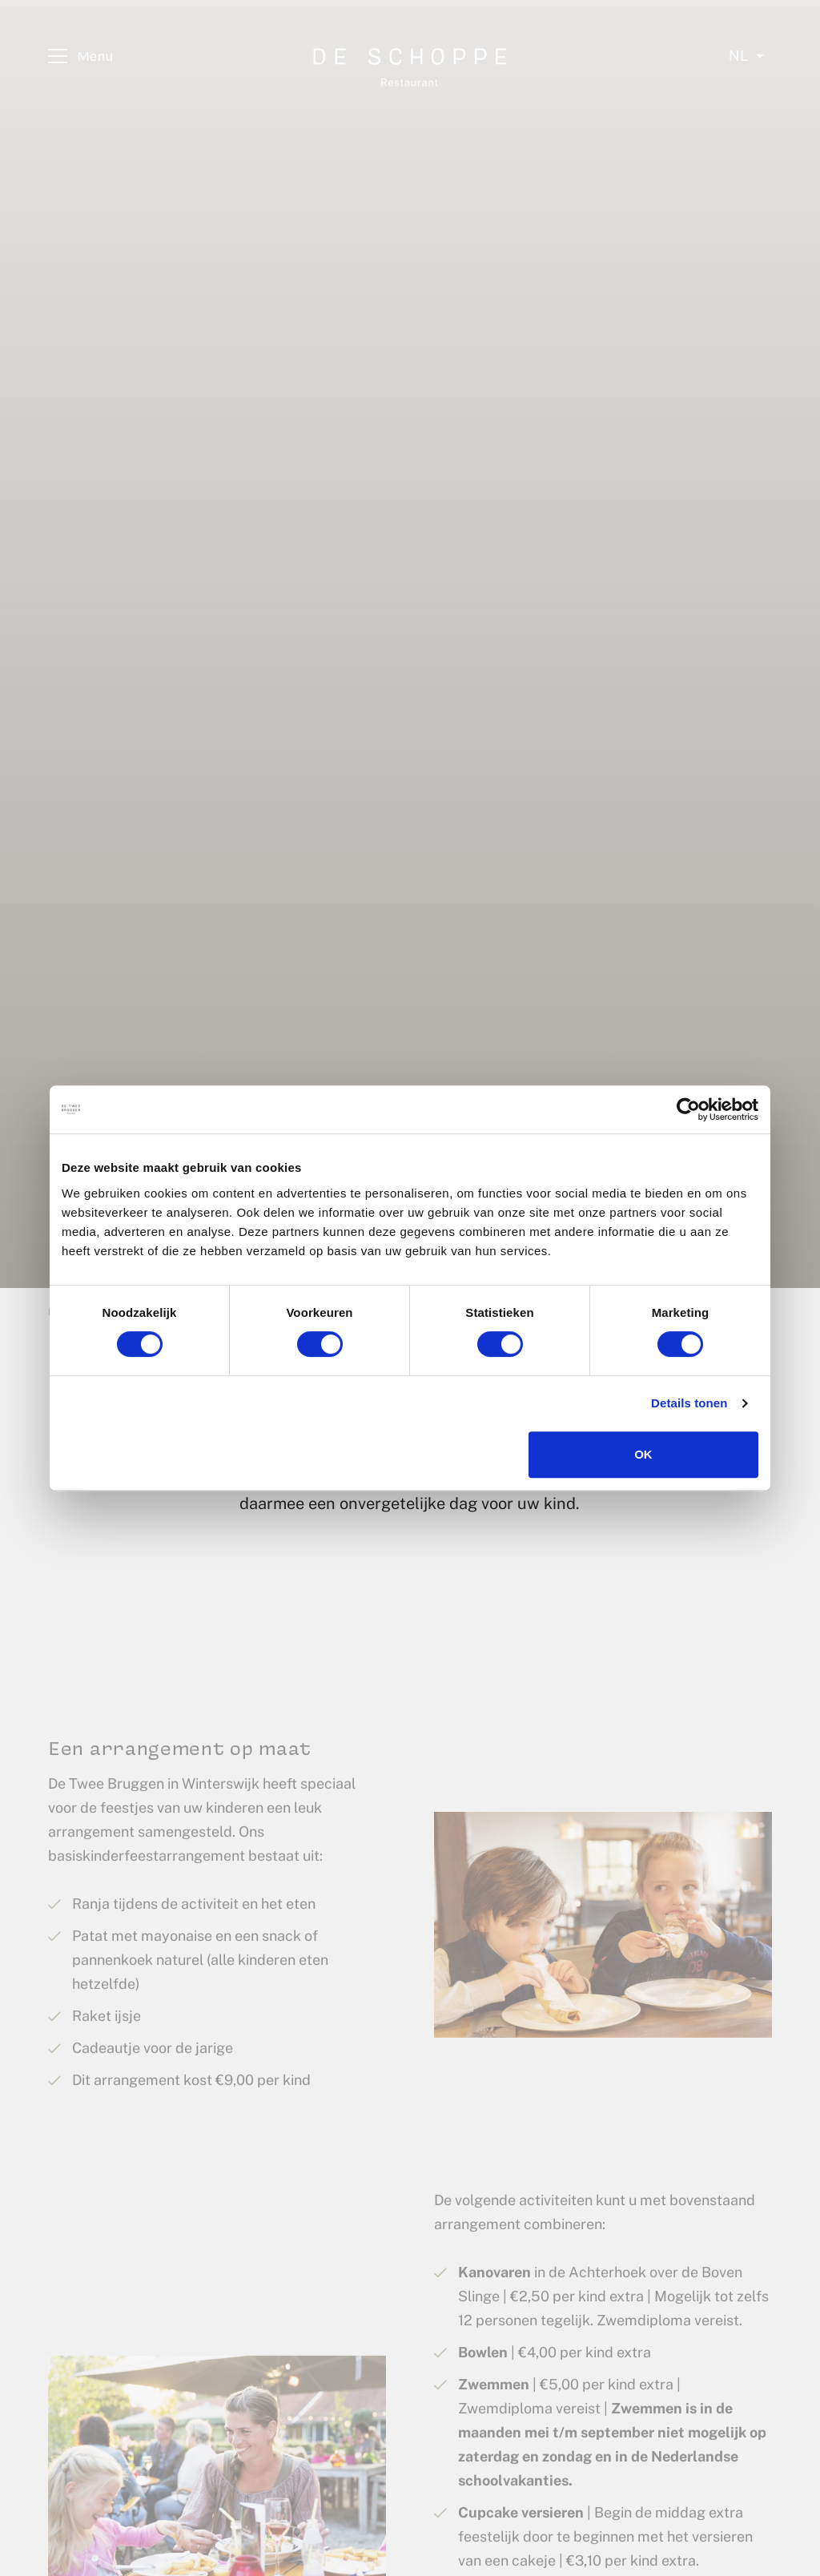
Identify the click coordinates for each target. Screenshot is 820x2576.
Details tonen (689, 1403)
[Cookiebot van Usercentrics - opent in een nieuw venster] (688, 1109)
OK (643, 1454)
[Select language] (746, 56)
